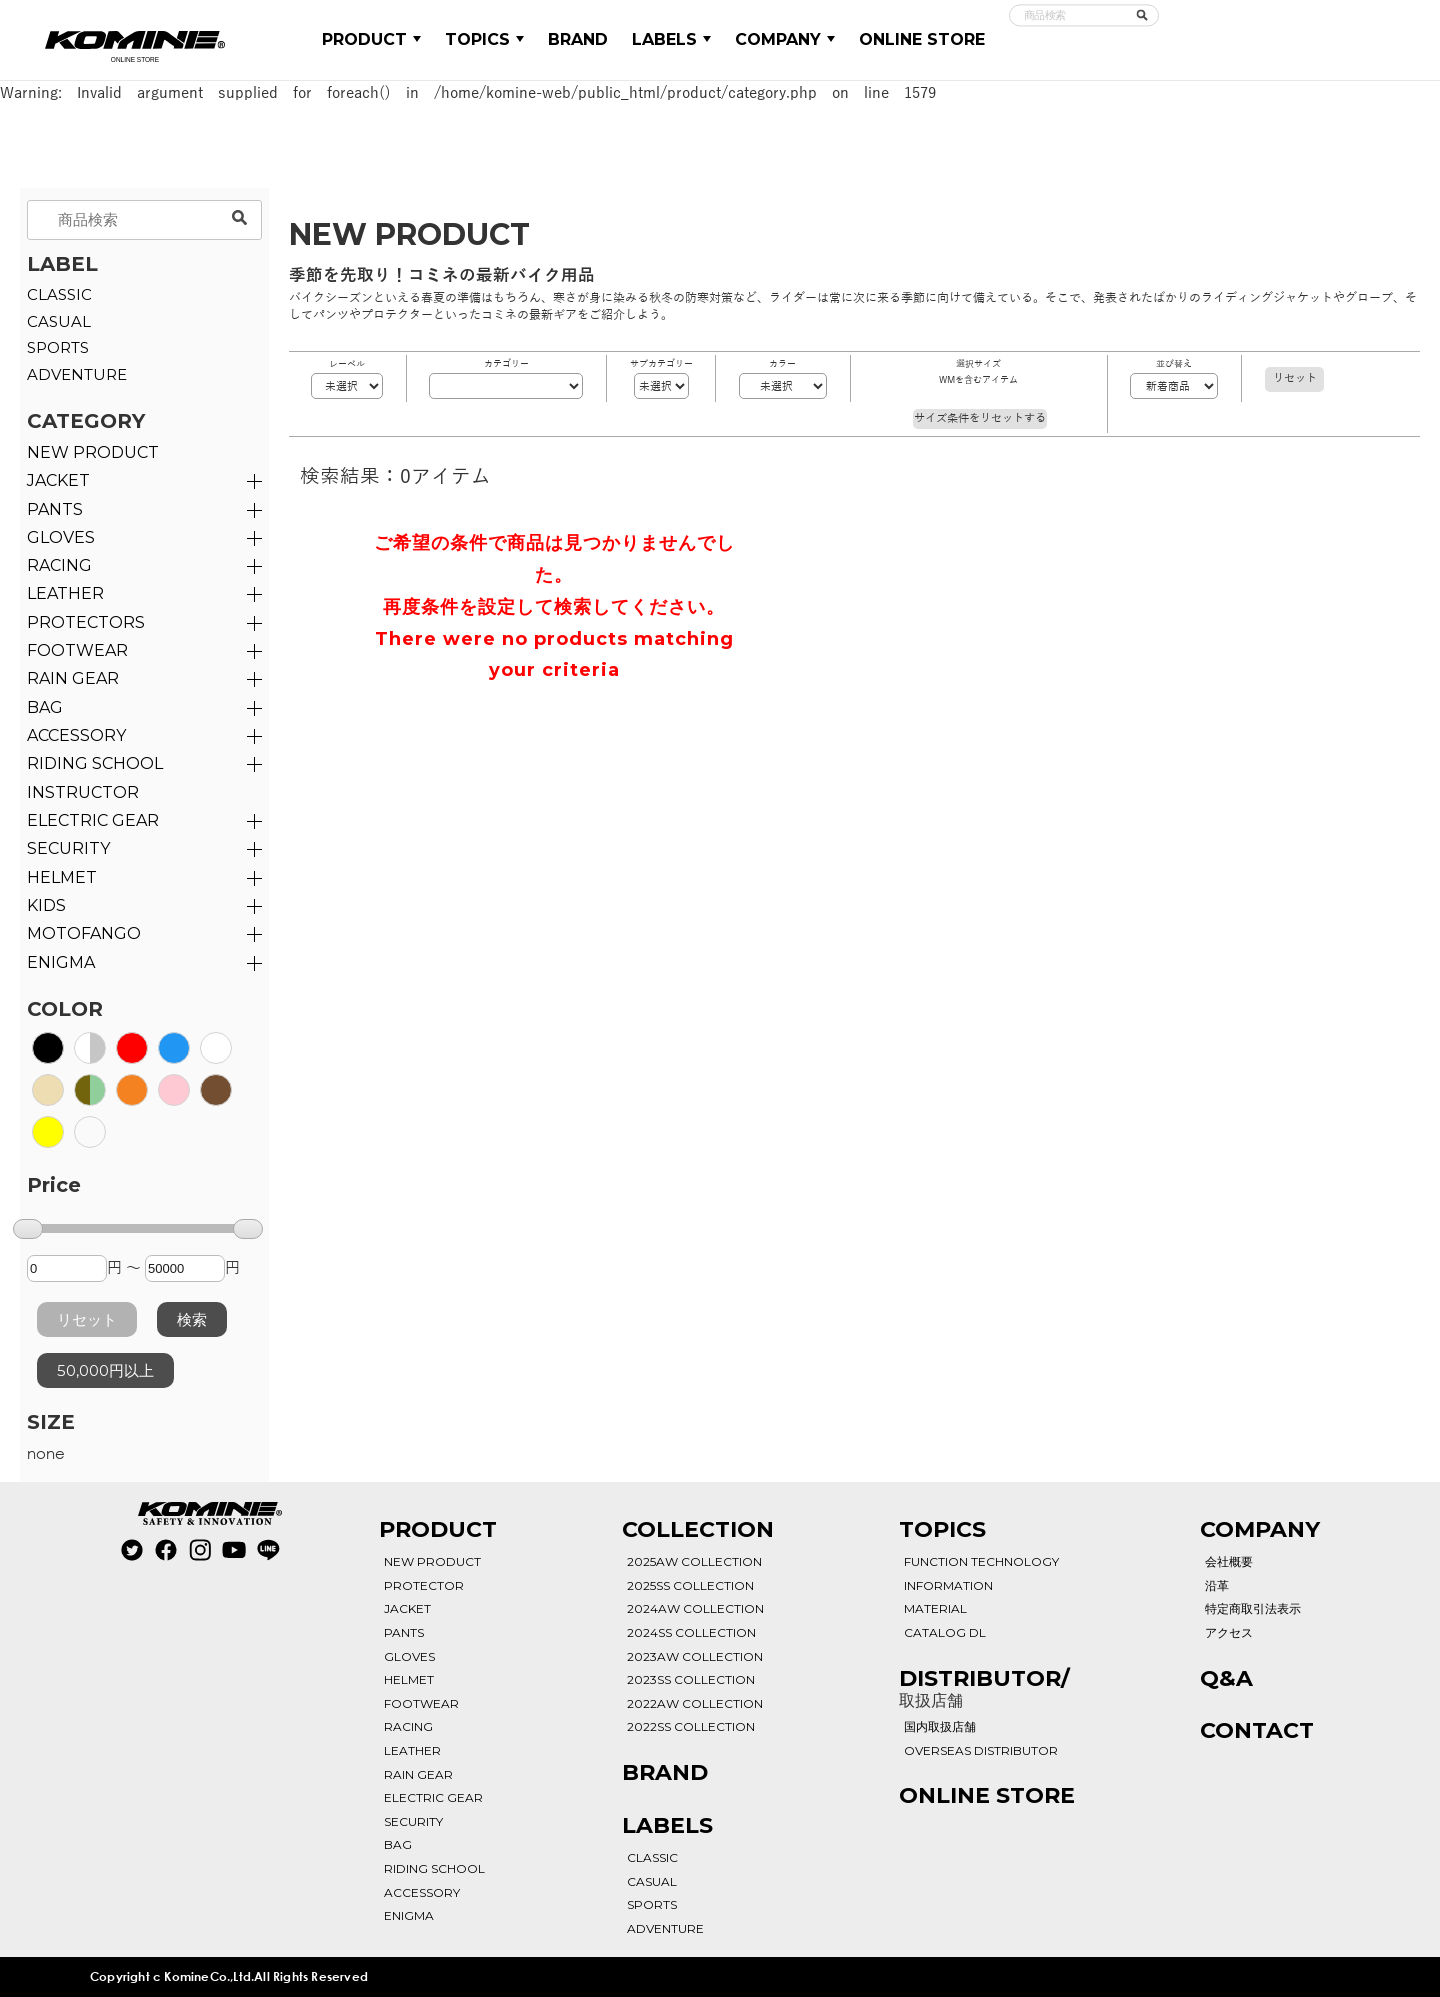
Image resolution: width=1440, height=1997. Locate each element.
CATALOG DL (945, 1632)
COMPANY (785, 39)
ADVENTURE (77, 374)
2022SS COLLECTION (691, 1726)
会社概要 (1229, 1561)
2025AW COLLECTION (694, 1561)
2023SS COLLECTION (691, 1679)
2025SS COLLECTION (690, 1585)
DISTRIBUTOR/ (984, 1688)
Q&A (1226, 1678)
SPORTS (58, 347)
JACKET (58, 480)
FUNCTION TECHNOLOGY (981, 1561)
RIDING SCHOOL (434, 1868)
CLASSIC (59, 294)
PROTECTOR (424, 1585)
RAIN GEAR (73, 678)
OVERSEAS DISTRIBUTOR (981, 1750)
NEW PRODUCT (93, 452)
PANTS (55, 509)
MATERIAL (935, 1608)
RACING (59, 565)
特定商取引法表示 (1253, 1608)
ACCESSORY (76, 735)
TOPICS (484, 39)
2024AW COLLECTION (695, 1608)
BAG (45, 707)
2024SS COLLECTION (691, 1632)
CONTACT (1257, 1730)
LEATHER (65, 593)
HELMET (62, 877)
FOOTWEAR (77, 650)
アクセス (1229, 1632)
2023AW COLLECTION (695, 1656)
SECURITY (68, 848)
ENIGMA (61, 962)
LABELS (671, 39)
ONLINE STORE (922, 39)
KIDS (46, 905)
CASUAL (59, 321)
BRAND (578, 39)
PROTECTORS (86, 622)
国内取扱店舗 (940, 1726)
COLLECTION (698, 1529)
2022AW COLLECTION (695, 1703)
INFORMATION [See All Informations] (948, 1585)
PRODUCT (371, 39)
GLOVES (61, 537)
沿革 (1217, 1585)
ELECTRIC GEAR (93, 820)
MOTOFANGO (84, 933)
